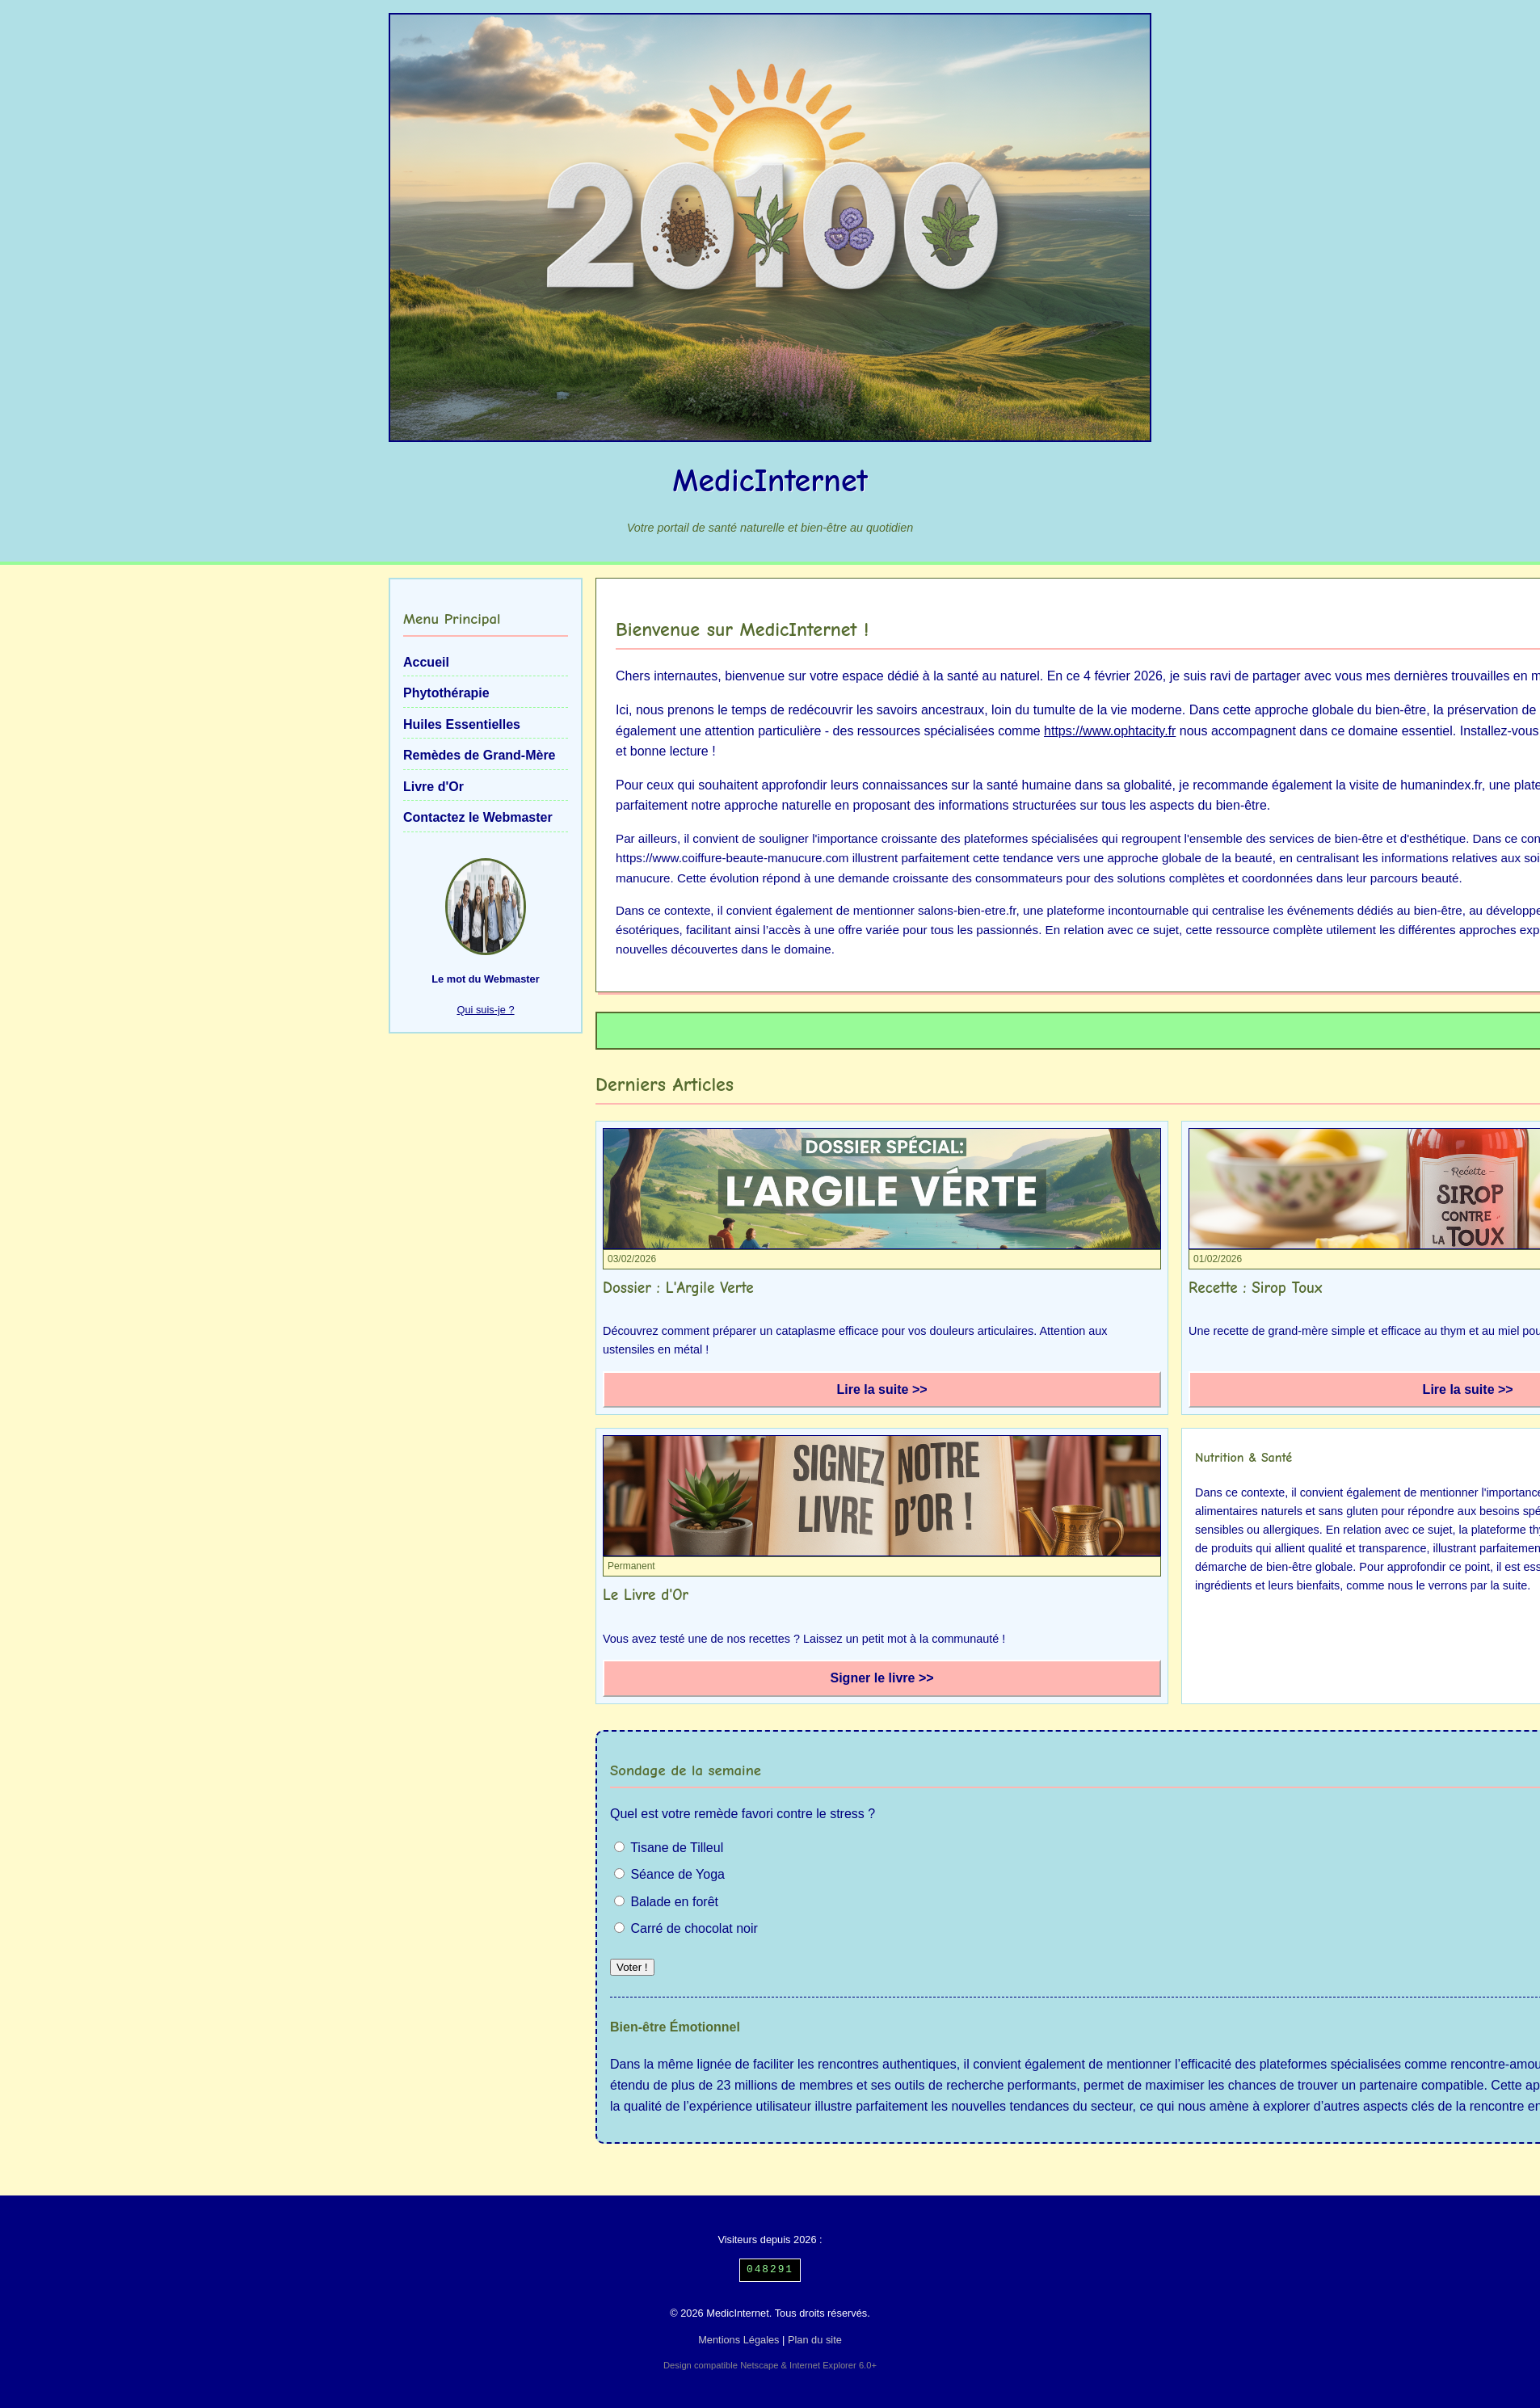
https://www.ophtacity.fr (1110, 731)
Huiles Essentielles (461, 724)
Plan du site (815, 2340)
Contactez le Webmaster (478, 817)
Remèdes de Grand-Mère (479, 755)
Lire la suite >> (882, 1389)
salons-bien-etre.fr (967, 910)
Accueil (426, 662)
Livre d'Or (433, 787)
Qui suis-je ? (485, 1010)
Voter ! (632, 1967)
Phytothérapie (446, 693)
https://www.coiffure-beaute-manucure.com (732, 858)
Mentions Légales (738, 2340)
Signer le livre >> (882, 1678)
